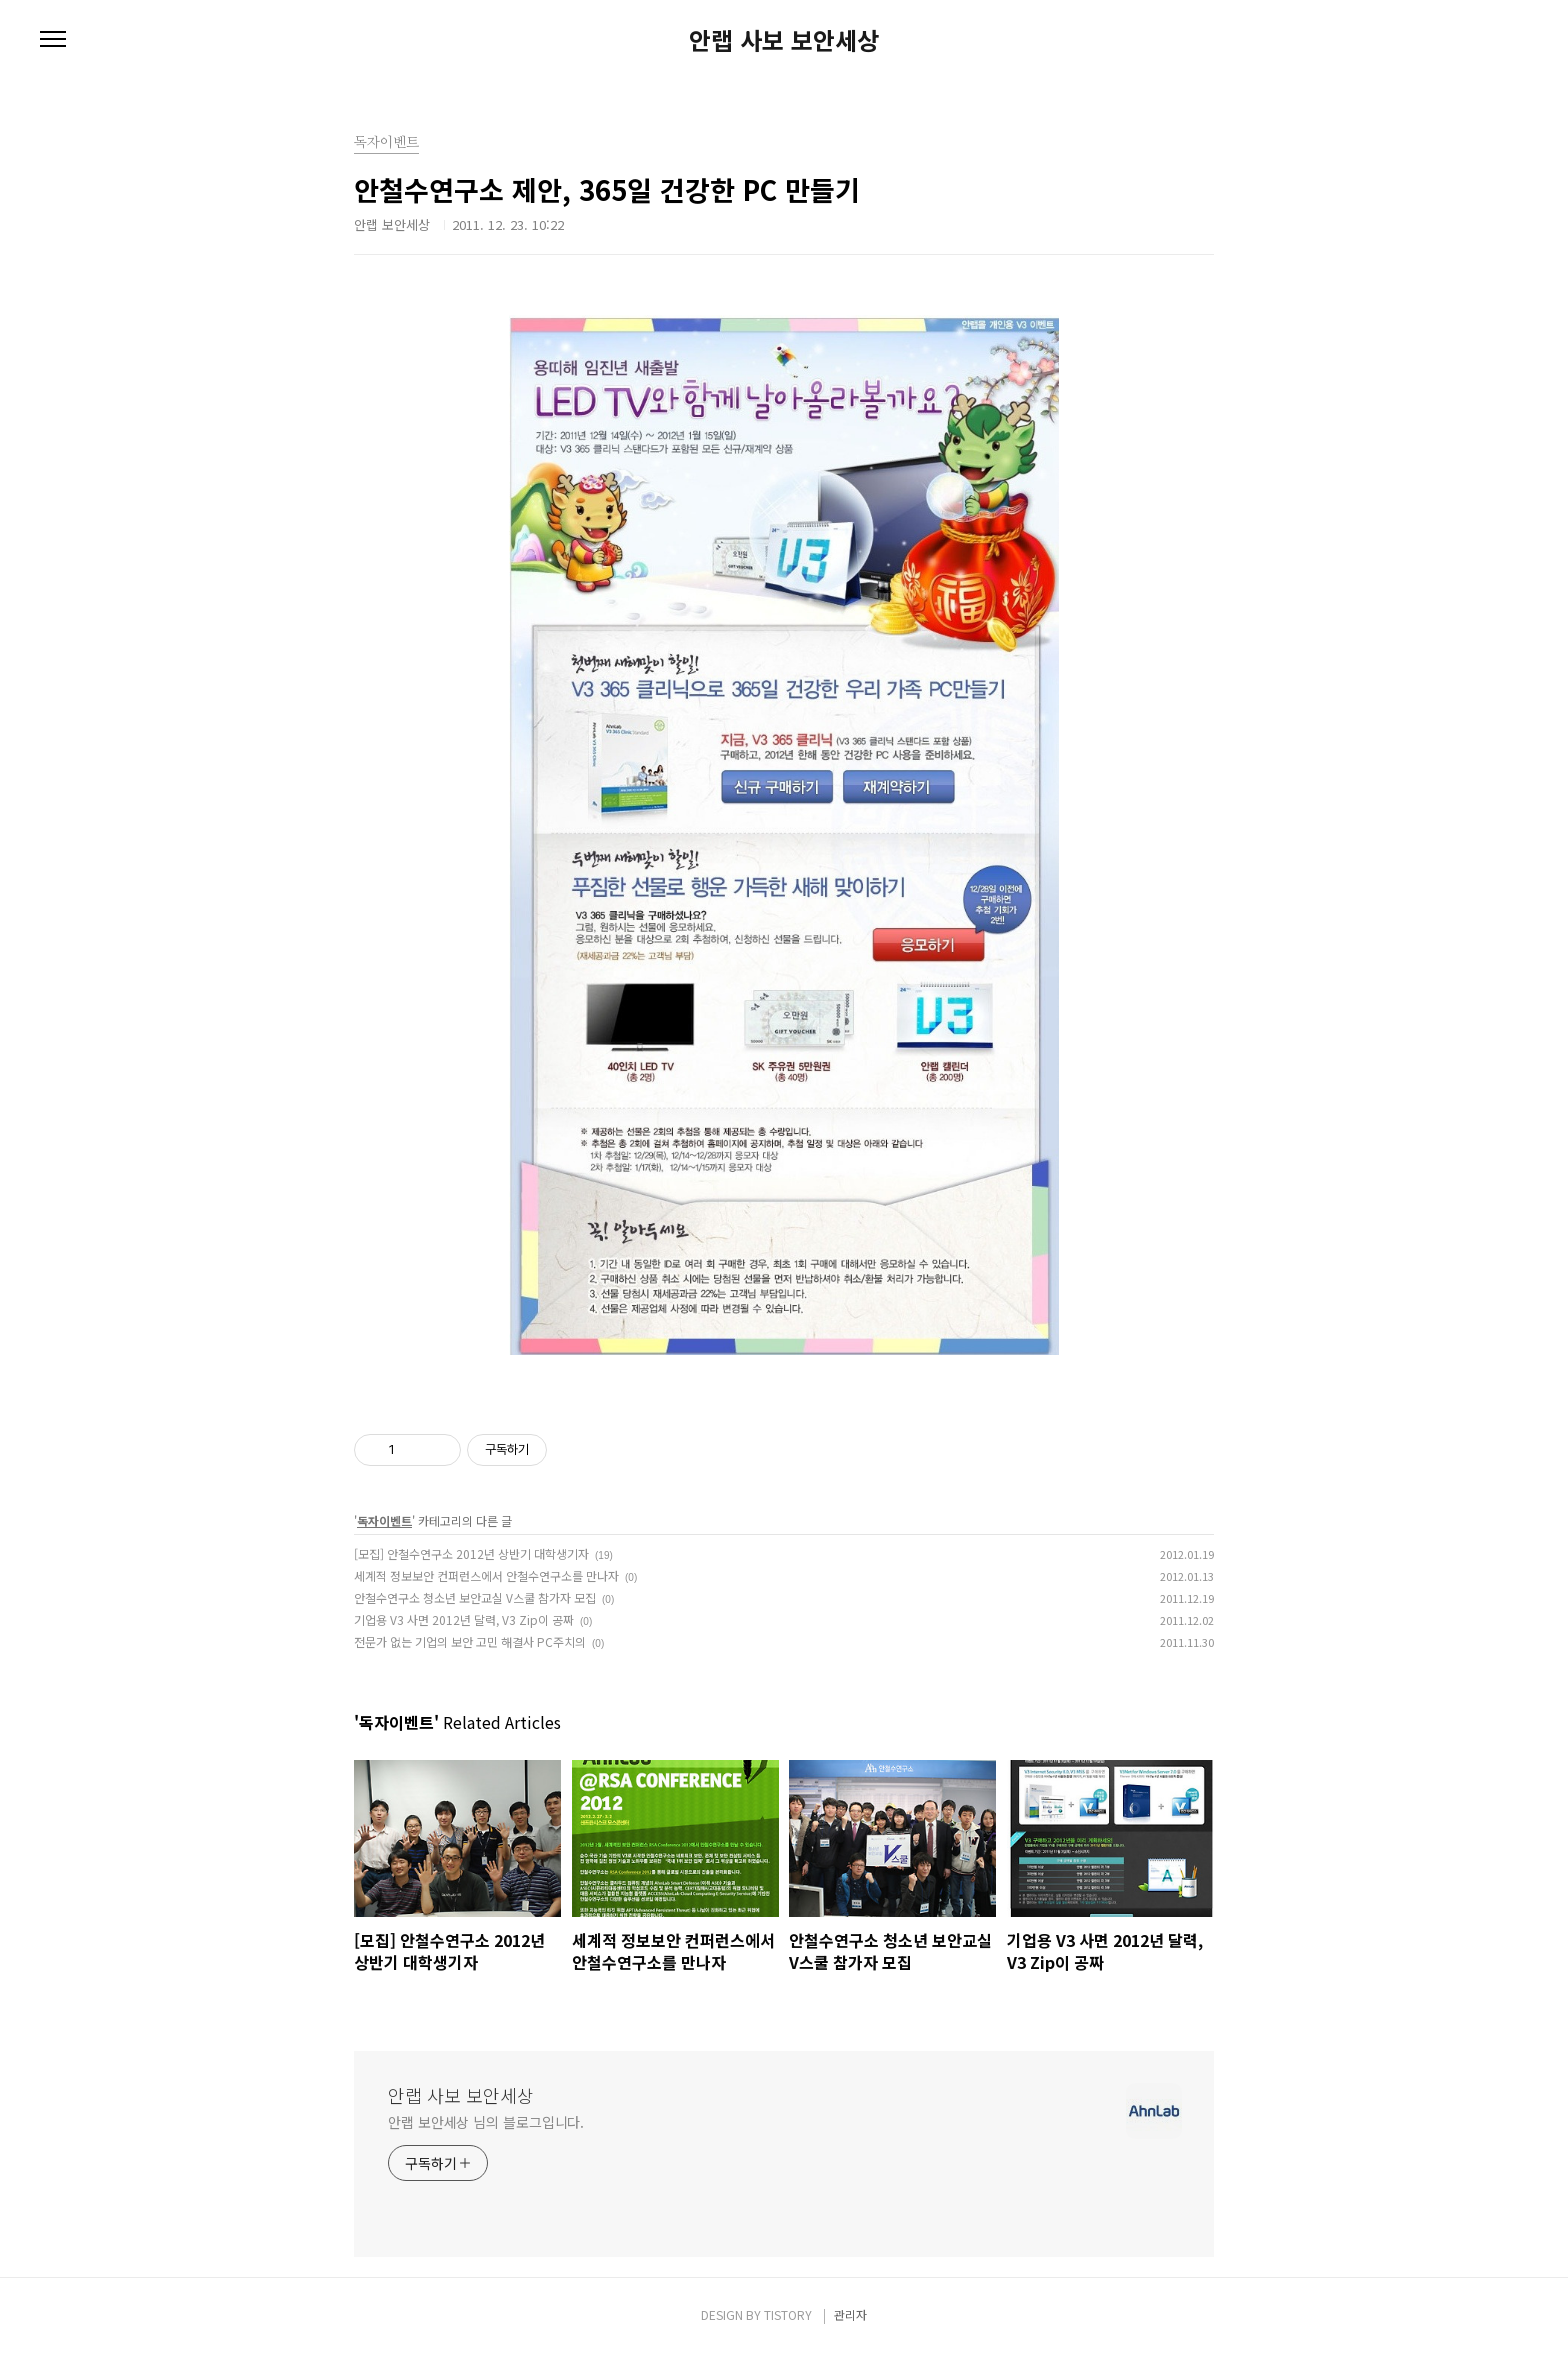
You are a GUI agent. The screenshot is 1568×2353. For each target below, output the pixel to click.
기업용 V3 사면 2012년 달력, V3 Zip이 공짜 (464, 1619)
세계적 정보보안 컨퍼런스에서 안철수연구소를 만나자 (486, 1575)
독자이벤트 (384, 1520)
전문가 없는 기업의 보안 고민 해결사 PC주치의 (470, 1641)
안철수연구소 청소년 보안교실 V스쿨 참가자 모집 (475, 1597)
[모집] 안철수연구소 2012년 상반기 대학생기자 (471, 1553)
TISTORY (788, 2314)
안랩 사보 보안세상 (784, 40)
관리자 (850, 2314)
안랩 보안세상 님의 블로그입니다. (486, 2122)
